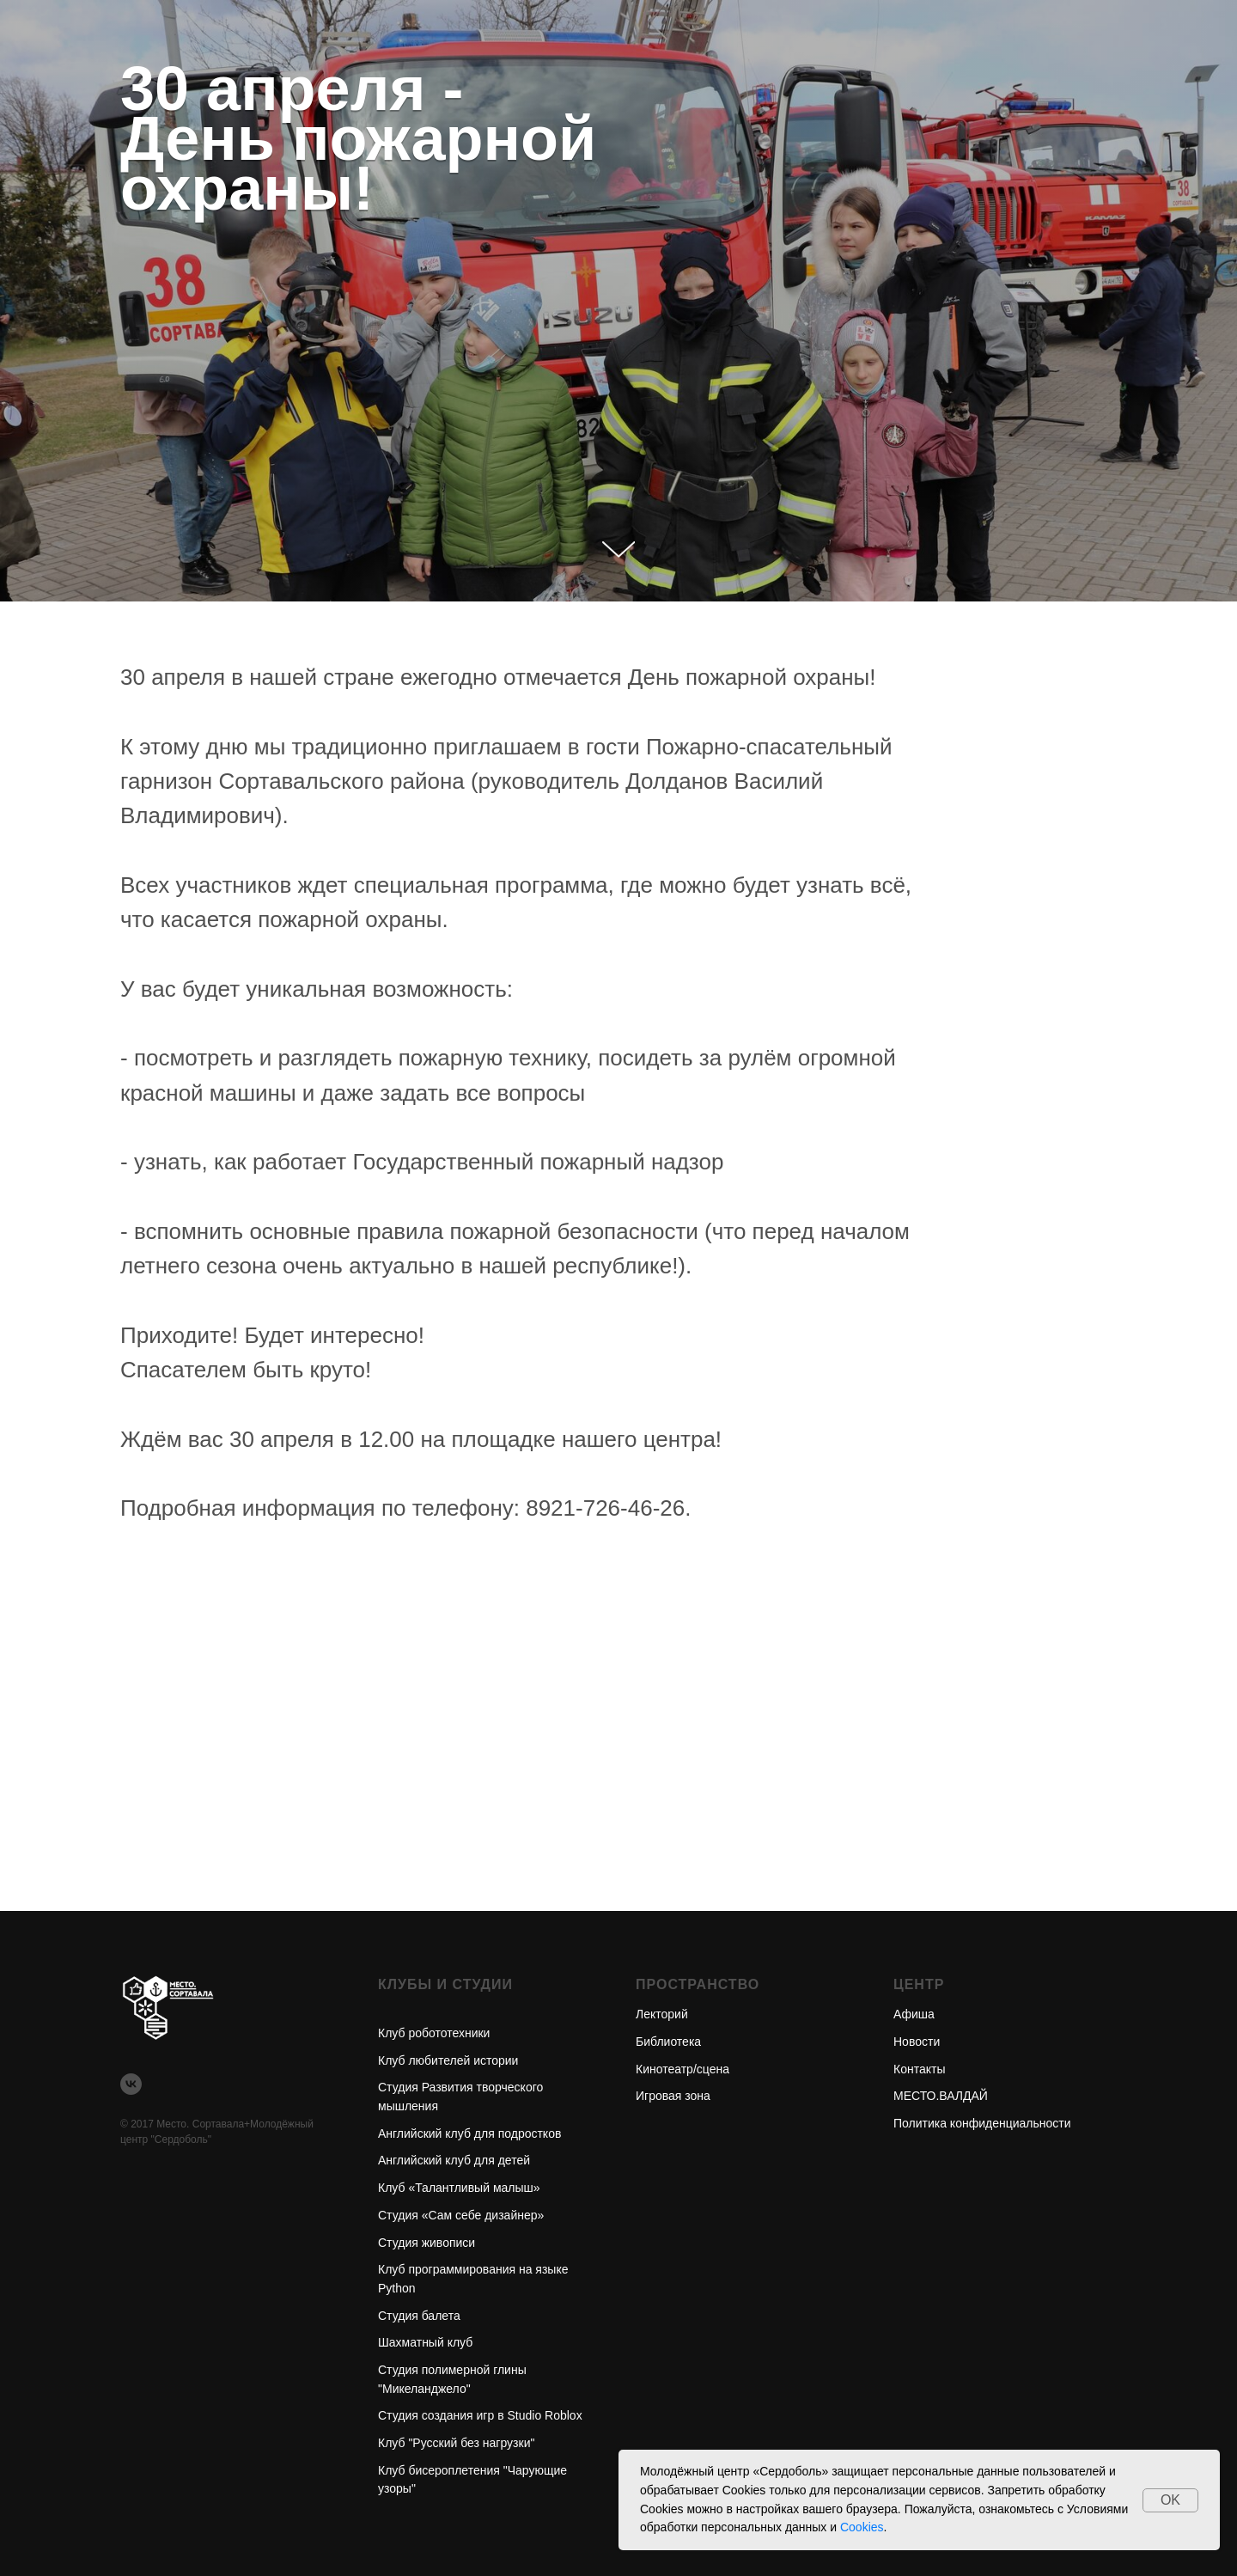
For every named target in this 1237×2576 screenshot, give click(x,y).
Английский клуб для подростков (469, 2133)
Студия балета (419, 2316)
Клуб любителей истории (448, 2060)
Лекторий (662, 2014)
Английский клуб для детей (454, 2160)
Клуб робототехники (434, 2033)
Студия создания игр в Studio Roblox (480, 2415)
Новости (916, 2041)
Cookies (862, 2527)
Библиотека (668, 2041)
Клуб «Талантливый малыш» (459, 2187)
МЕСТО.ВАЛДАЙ (940, 2096)
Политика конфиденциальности (982, 2123)
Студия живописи (426, 2242)
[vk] (131, 2084)
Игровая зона (673, 2096)
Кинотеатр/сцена (682, 2069)
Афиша (914, 2014)
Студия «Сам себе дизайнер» (461, 2215)
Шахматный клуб (425, 2342)
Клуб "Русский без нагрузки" (456, 2443)
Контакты (919, 2069)
